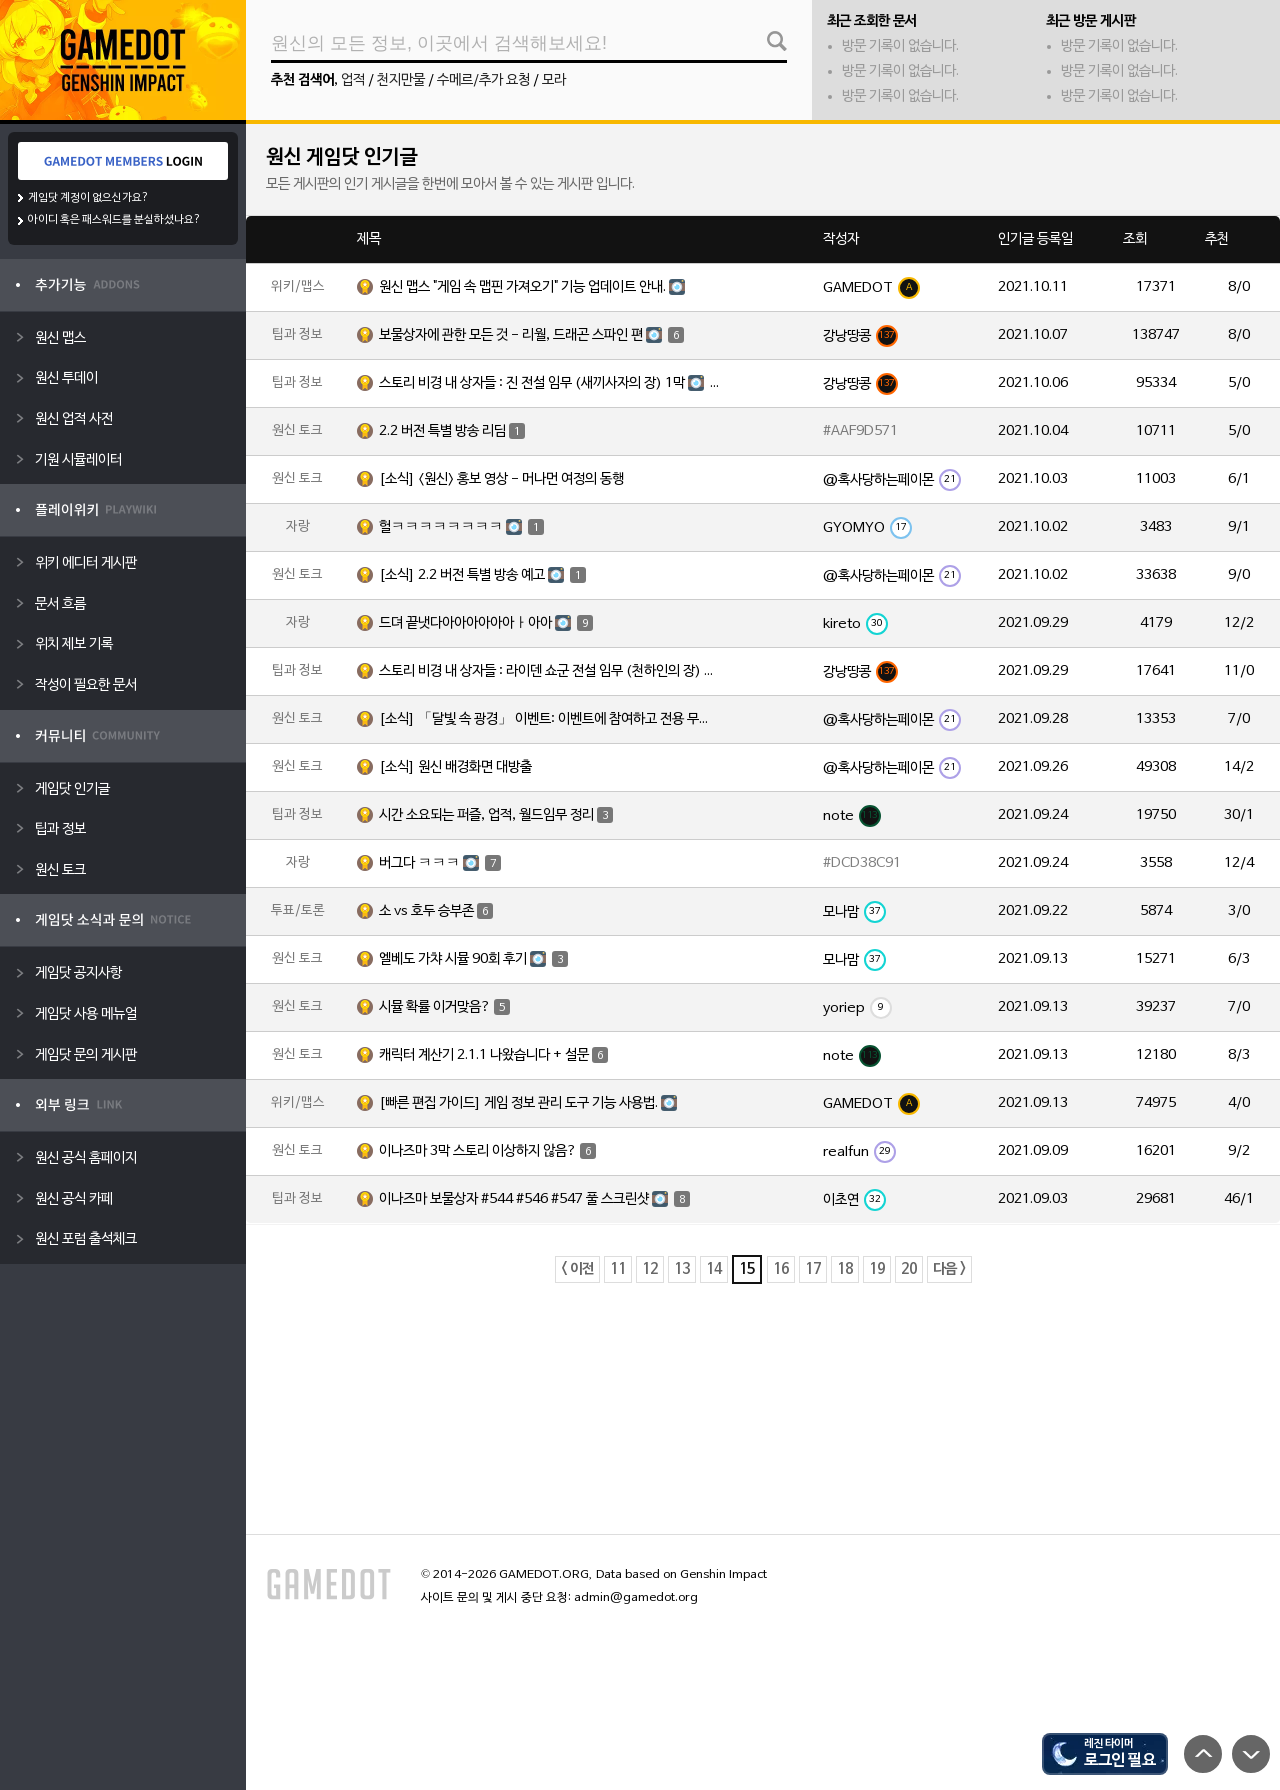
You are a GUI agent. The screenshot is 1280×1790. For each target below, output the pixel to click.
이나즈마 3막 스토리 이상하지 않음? (487, 1151)
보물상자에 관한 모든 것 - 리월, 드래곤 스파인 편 (531, 335)
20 (909, 1269)
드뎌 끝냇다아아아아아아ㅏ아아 (486, 623)
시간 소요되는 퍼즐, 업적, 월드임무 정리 (496, 815)
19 (877, 1269)
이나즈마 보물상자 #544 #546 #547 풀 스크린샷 (534, 1199)
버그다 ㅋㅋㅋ (440, 863)
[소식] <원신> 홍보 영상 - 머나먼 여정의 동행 (501, 479)
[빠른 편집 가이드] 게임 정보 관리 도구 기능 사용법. (531, 1103)
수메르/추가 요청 (483, 80)
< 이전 (577, 1269)
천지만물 (401, 80)
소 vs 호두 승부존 (436, 911)
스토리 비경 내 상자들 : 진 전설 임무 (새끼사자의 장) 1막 (549, 383)
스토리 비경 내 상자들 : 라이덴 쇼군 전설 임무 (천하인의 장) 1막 (549, 671)
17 (813, 1269)
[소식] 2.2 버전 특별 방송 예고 (482, 575)
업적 (353, 80)
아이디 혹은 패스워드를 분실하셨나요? (114, 220)
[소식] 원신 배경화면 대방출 (455, 767)
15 (747, 1269)
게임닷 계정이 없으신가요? (88, 198)
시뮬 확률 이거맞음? (444, 1007)
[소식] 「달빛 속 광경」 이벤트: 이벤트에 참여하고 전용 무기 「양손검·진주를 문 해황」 (549, 719)
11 (618, 1269)
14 (714, 1269)
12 (650, 1269)
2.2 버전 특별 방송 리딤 (452, 431)
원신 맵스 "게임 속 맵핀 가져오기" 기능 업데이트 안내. (535, 287)
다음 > (949, 1269)
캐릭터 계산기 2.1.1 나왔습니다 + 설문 (493, 1055)
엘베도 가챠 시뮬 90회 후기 (473, 959)
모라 (554, 80)
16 (781, 1269)
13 (682, 1269)
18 (845, 1269)
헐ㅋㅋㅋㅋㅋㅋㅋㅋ (461, 527)
